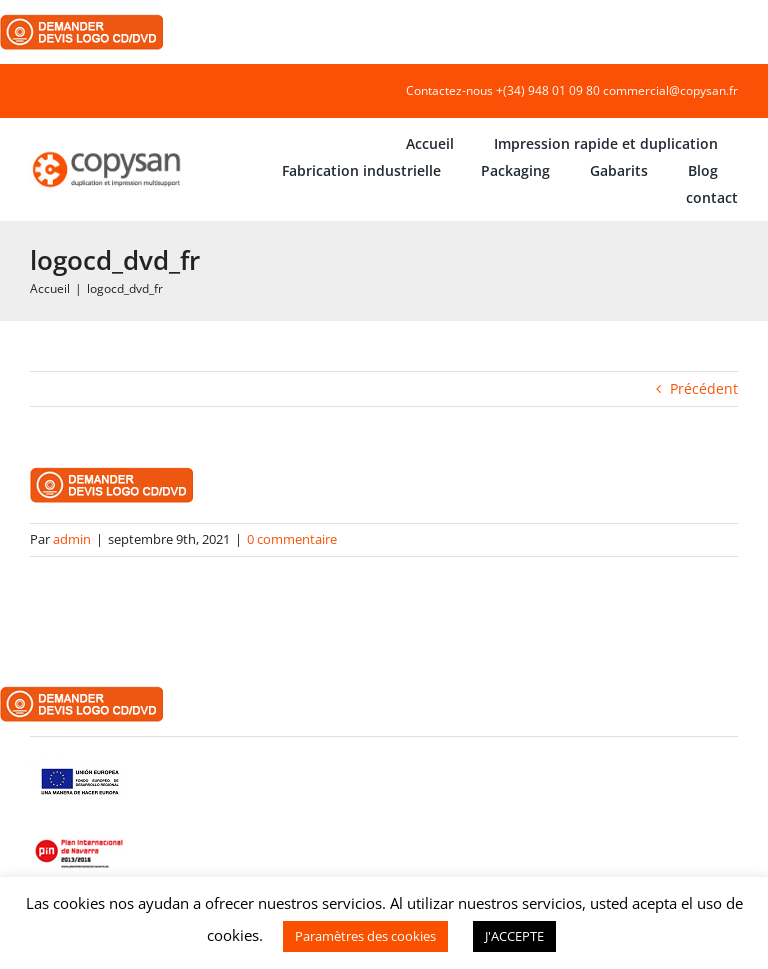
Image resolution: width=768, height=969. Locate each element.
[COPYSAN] (108, 151)
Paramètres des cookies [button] (365, 936)
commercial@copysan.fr (670, 90)
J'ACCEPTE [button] (514, 936)
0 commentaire (292, 539)
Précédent (704, 388)
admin (72, 539)
